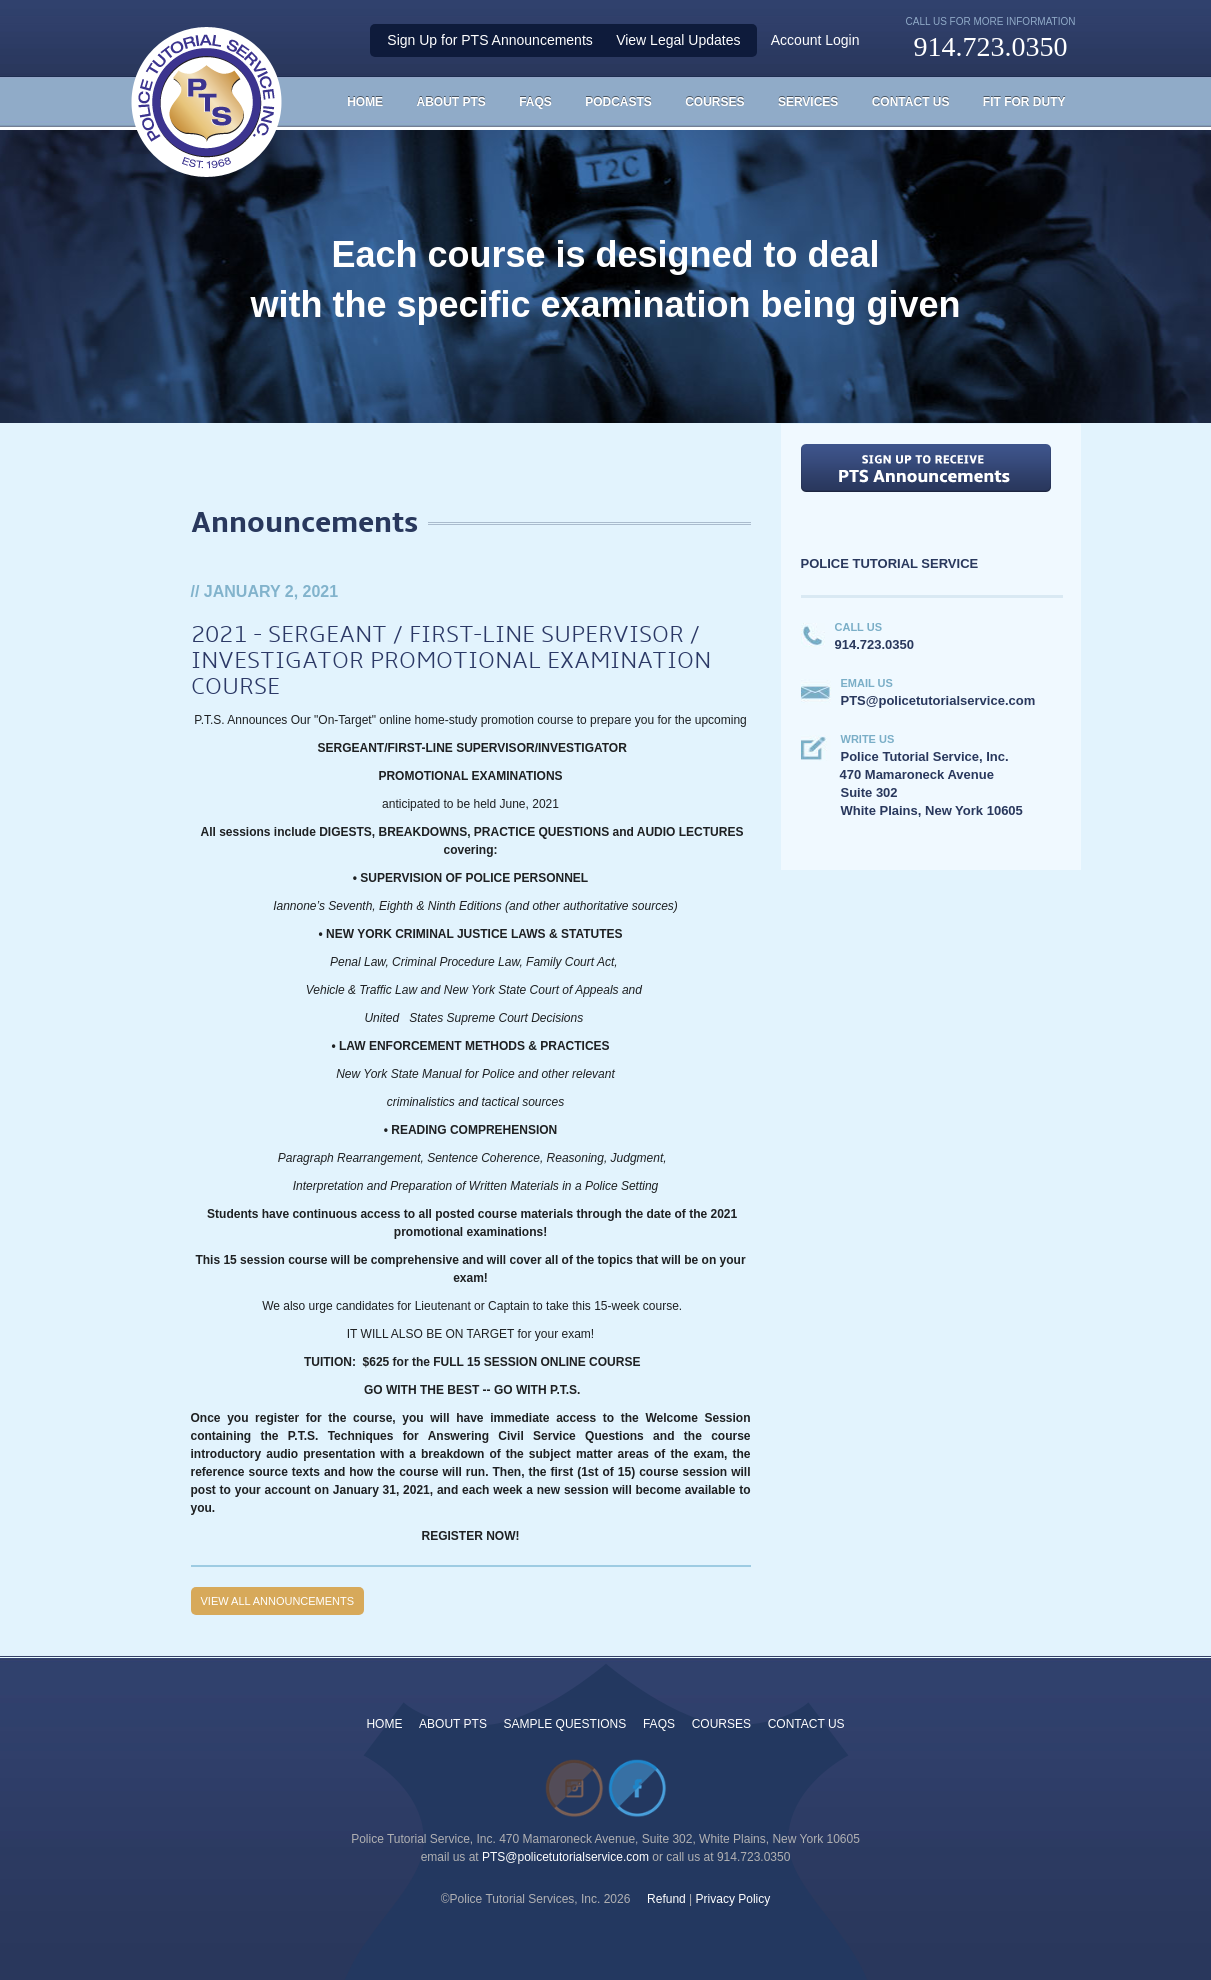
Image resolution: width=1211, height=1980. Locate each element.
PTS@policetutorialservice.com (565, 1857)
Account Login (815, 40)
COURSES (721, 1724)
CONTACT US (806, 1724)
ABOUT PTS (453, 1724)
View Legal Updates (678, 40)
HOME (365, 102)
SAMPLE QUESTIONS (565, 1724)
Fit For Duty (1024, 102)
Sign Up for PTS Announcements (489, 40)
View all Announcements (278, 1601)
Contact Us (911, 102)
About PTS (450, 102)
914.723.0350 (990, 46)
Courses (714, 102)
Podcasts (618, 102)
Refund (666, 1899)
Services (808, 102)
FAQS (535, 102)
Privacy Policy (733, 1899)
